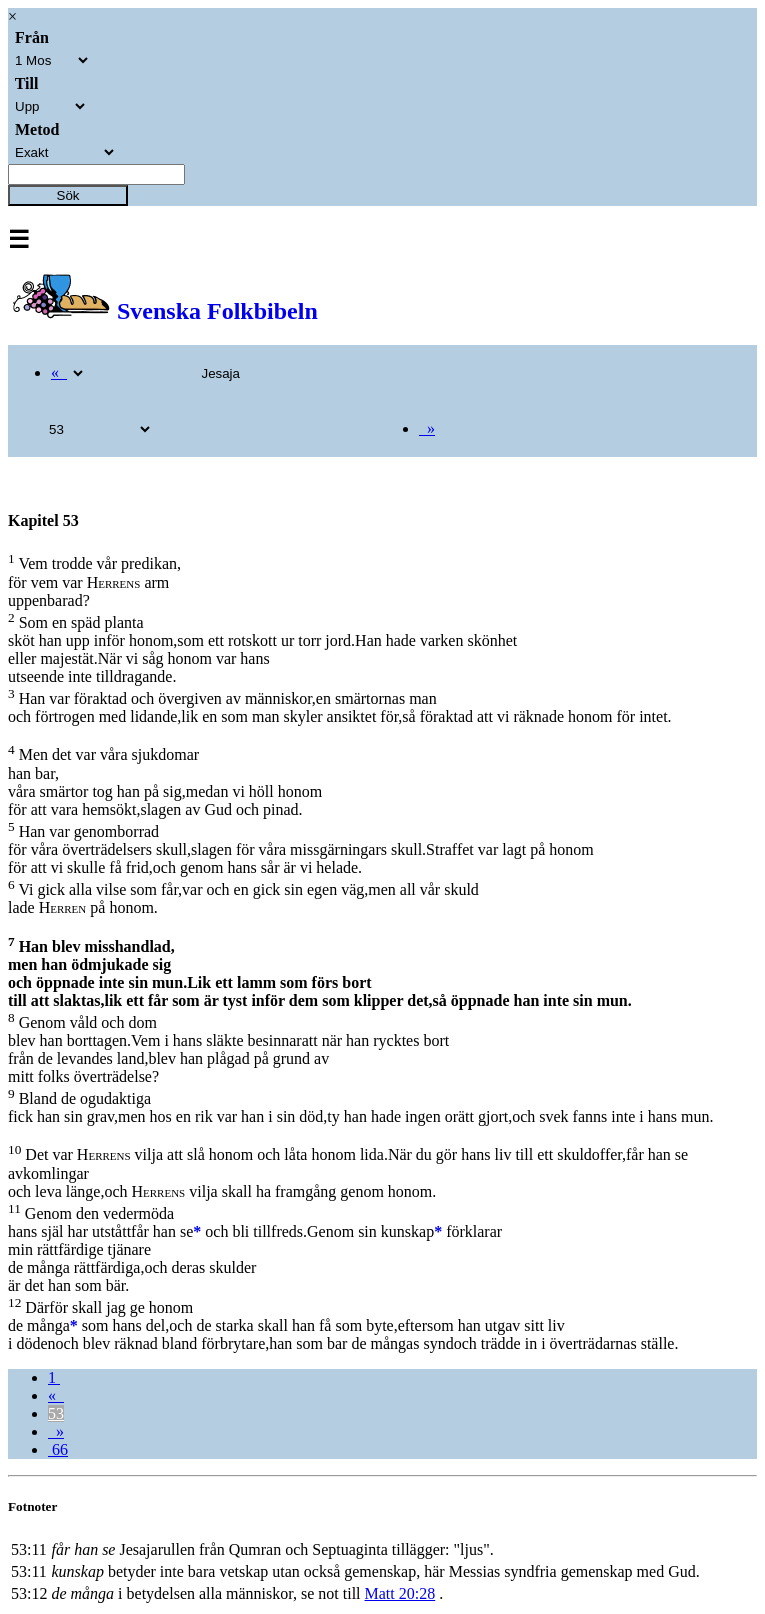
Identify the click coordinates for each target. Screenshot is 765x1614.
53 (56, 1413)
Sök (68, 195)
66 (58, 1449)
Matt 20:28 (400, 1593)
